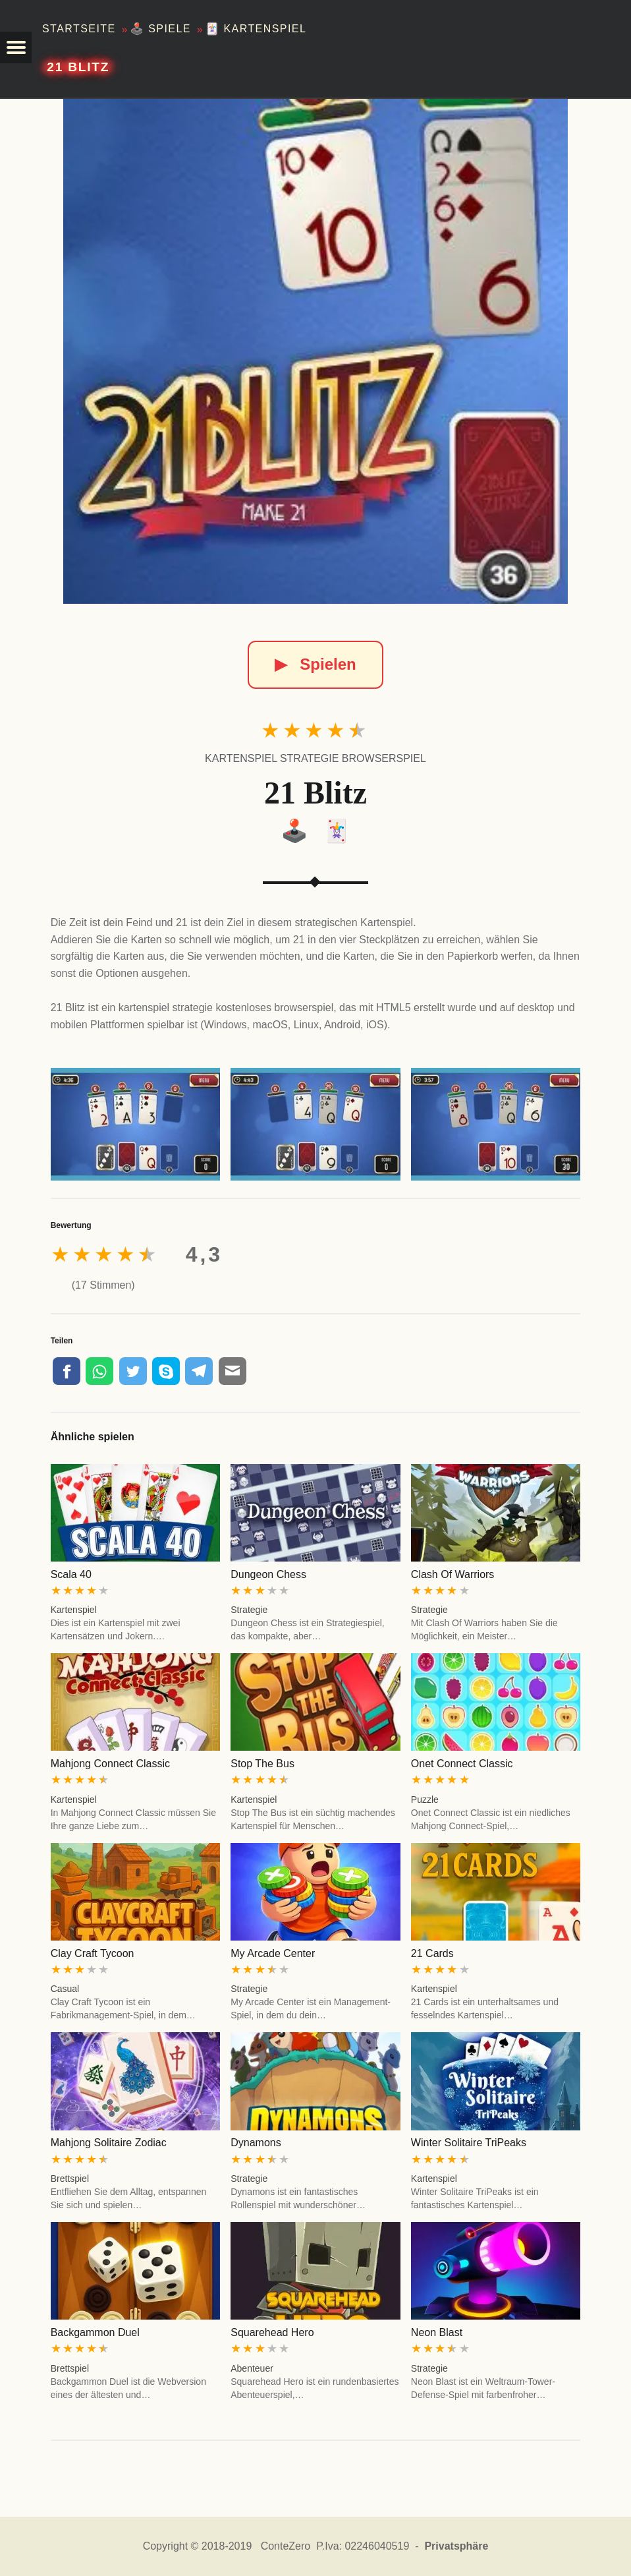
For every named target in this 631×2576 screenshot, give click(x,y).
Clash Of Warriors (453, 1574)
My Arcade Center (273, 1953)
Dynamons (256, 2142)
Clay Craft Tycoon (92, 1953)
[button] (16, 47)
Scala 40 (71, 1574)
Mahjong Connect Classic (110, 1763)
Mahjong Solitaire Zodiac (109, 2142)
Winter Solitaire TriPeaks (468, 2142)
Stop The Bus (262, 1763)
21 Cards (432, 1953)
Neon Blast (436, 2332)
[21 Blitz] (315, 351)
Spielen (315, 664)
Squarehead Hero (272, 2332)
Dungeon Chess (268, 1574)
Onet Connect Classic (462, 1763)
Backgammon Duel (95, 2332)
